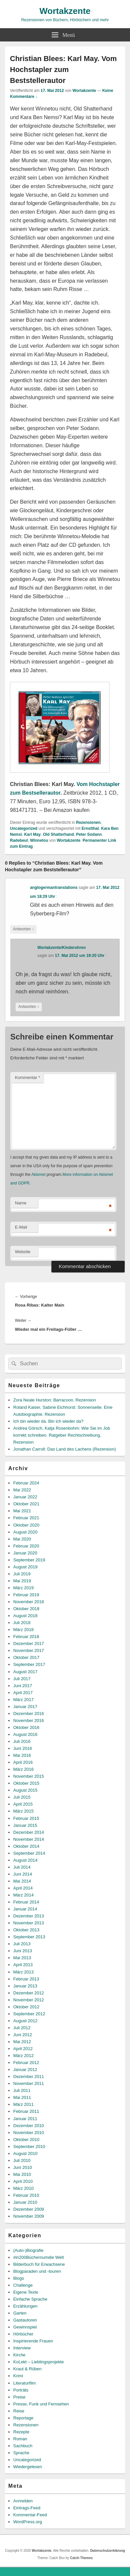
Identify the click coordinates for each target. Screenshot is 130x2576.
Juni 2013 (22, 1950)
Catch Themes (81, 2558)
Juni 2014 (22, 1874)
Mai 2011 (22, 2097)
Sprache (21, 2452)
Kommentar (27, 1077)
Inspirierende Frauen (33, 2340)
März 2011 (23, 2104)
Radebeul (19, 840)
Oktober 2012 (26, 2006)
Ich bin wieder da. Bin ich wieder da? (48, 1421)
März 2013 (23, 1971)
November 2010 (28, 2132)
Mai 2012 (22, 2041)
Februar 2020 (26, 1545)
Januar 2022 (25, 1496)
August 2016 (25, 1734)
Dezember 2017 (28, 1643)
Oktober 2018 (26, 1608)
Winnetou (39, 840)
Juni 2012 (22, 2034)
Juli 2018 (22, 1622)
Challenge (23, 2285)
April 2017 (23, 1692)
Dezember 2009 (28, 2209)
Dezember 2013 (28, 1915)
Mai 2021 (22, 1510)
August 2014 (25, 1860)
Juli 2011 (22, 2090)
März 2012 (23, 2055)
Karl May (32, 834)
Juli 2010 (22, 2160)
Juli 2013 (22, 1943)
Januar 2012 (25, 2069)
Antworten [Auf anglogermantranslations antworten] (23, 929)
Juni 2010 (22, 2167)
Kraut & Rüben (27, 2368)
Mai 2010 (22, 2174)
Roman (20, 2438)
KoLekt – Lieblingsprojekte (38, 2361)
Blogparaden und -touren (37, 2271)
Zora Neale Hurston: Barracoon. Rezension (54, 1399)
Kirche (19, 2354)
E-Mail (21, 1227)
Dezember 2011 (28, 2076)
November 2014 (28, 1839)
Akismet (38, 1174)
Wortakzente (65, 11)
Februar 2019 (26, 1594)
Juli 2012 (22, 2027)
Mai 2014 (22, 1881)
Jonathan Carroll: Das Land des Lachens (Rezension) (64, 1449)
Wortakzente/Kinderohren (61, 947)
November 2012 (28, 1999)
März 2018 (23, 1629)
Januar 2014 (25, 1908)
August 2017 (25, 1671)
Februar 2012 (26, 2062)
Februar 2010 (26, 2195)
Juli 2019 (22, 1573)
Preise (19, 2397)
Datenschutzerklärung (107, 2550)
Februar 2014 (26, 1901)
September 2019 (29, 1559)
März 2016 (23, 1769)
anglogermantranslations (53, 887)
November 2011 (28, 2083)
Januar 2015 (25, 1825)
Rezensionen (88, 822)
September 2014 (29, 1853)
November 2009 (28, 2216)
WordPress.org (27, 2521)
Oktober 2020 (26, 1525)
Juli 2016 (22, 1741)
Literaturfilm (24, 2383)
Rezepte (21, 2431)
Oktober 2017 (26, 1657)
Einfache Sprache (30, 2299)
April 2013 (23, 1964)
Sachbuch (22, 2445)
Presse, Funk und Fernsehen (41, 2403)
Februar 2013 (26, 1978)
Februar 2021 (26, 1517)
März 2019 (23, 1587)
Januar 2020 (25, 1552)
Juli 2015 (22, 1797)
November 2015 (28, 1776)
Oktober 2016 (26, 1727)
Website (23, 1251)
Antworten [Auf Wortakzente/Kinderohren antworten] (28, 1007)
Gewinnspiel (25, 2327)
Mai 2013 (22, 1957)
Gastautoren (25, 2320)
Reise (18, 2410)
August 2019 (25, 1566)
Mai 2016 (22, 1755)
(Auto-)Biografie (28, 2250)
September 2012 (29, 2013)
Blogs (18, 2278)
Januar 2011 (25, 2118)
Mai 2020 (22, 1539)
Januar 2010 (25, 2202)
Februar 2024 (26, 1482)
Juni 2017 (22, 1685)
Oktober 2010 (26, 2139)
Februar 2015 (26, 1818)
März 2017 (23, 1699)
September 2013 (29, 1936)
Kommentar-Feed (30, 2514)
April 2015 (23, 1804)
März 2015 (23, 1811)
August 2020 (25, 1532)
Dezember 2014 (28, 1832)
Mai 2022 (22, 1489)
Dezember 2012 (28, 1992)
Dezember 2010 (28, 2125)
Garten (20, 2313)
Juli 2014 (22, 1867)
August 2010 (25, 2153)
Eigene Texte (25, 2292)
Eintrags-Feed (26, 2507)
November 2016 (28, 1720)
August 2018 (25, 1615)
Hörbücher (23, 2333)
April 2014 (23, 1888)
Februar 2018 (26, 1636)
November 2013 (28, 1922)
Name (21, 1202)
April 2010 (23, 2181)
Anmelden (23, 2500)
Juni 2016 (22, 1748)
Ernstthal (90, 828)
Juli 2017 (22, 1678)
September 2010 (29, 2146)
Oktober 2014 (26, 1846)
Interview (22, 2347)
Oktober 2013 (26, 1929)
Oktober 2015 (26, 1783)
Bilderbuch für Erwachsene (39, 2264)
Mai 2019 (22, 1580)
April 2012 (23, 2048)
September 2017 (29, 1664)
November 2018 (28, 1601)
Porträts (21, 2390)
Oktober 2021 (26, 1503)
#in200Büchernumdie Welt (38, 2257)
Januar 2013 (25, 1985)
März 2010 (23, 2188)
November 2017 (28, 1650)
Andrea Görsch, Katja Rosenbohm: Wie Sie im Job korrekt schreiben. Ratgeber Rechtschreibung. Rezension (61, 1435)
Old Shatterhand (58, 834)
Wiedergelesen (27, 2466)
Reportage (23, 2417)
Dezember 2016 (28, 1713)
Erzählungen (25, 2306)
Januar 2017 (25, 1706)
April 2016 (23, 1762)
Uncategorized (23, 828)
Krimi (18, 2375)
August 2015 (25, 1790)
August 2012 (25, 2020)
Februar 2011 (26, 2111)
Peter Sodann (88, 834)
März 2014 (23, 1895)
